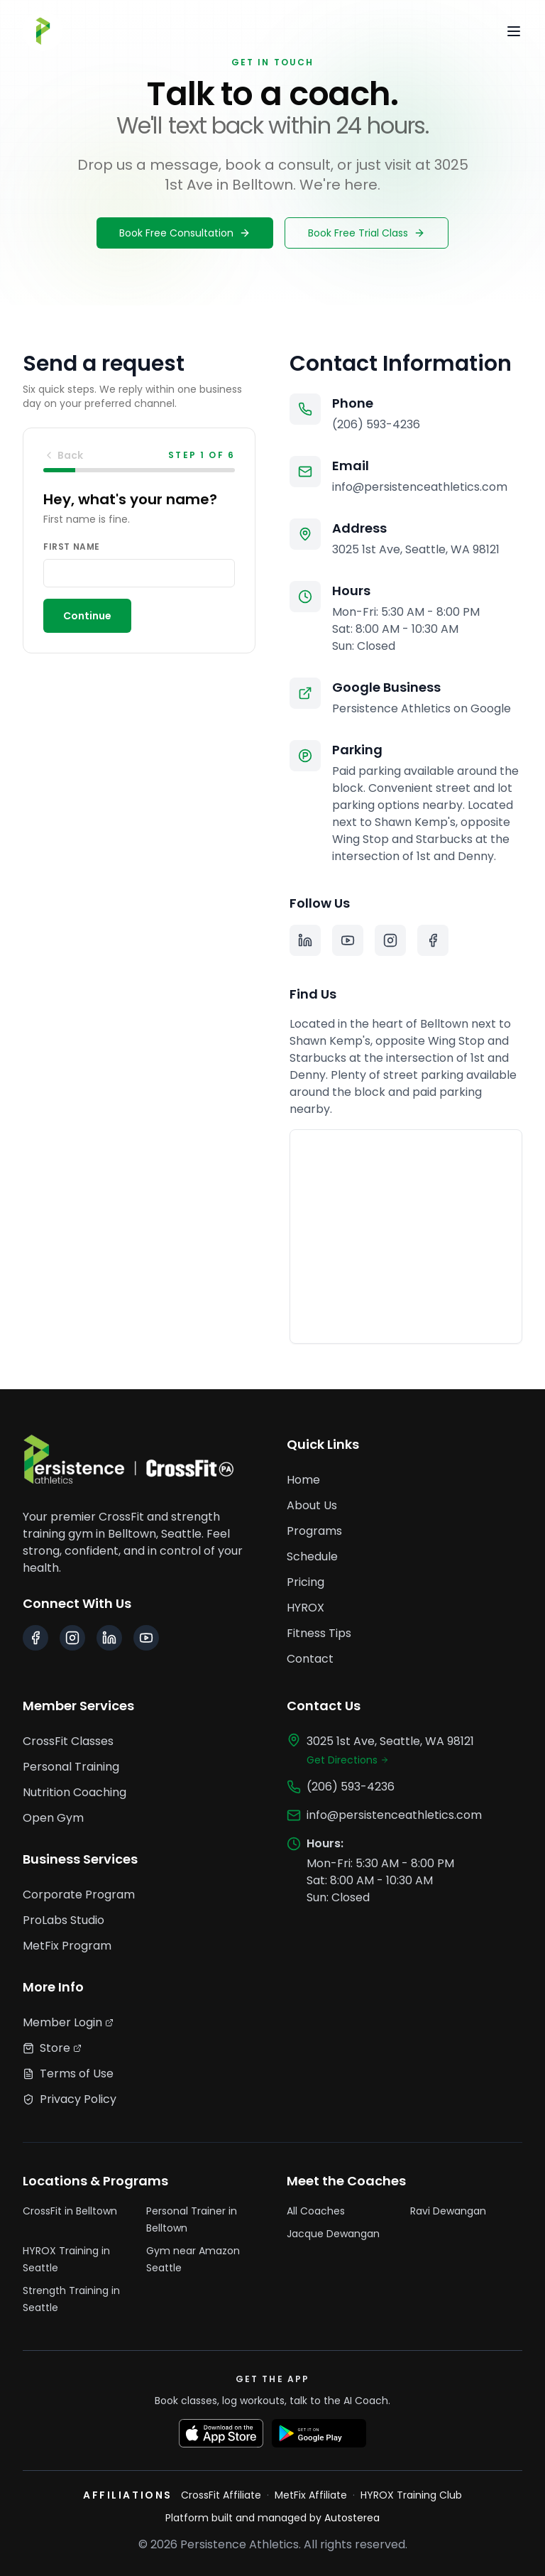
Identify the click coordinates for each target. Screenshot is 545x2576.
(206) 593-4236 (376, 424)
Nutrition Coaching (74, 1792)
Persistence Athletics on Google (421, 708)
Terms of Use (68, 2073)
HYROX (305, 1607)
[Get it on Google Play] (319, 2433)
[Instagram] (390, 940)
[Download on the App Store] (221, 2433)
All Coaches (316, 2211)
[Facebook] (432, 940)
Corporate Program (79, 1894)
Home (303, 1480)
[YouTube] (347, 940)
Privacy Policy (69, 2099)
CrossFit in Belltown (70, 2211)
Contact (310, 1659)
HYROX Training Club (411, 2495)
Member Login (68, 2022)
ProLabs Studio (63, 1920)
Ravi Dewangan (448, 2211)
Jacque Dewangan (333, 2234)
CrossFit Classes (68, 1741)
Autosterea (352, 2518)
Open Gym (53, 1818)
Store (52, 2048)
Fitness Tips (319, 1633)
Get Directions (348, 1760)
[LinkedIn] (305, 940)
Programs (314, 1531)
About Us (312, 1505)
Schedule (312, 1556)
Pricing (305, 1582)
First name (71, 546)
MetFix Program (67, 1946)
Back (63, 455)
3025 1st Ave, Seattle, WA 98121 (416, 549)
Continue (87, 616)
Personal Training (71, 1767)
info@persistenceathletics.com (419, 487)
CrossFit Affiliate (221, 2495)
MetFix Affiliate (311, 2495)
